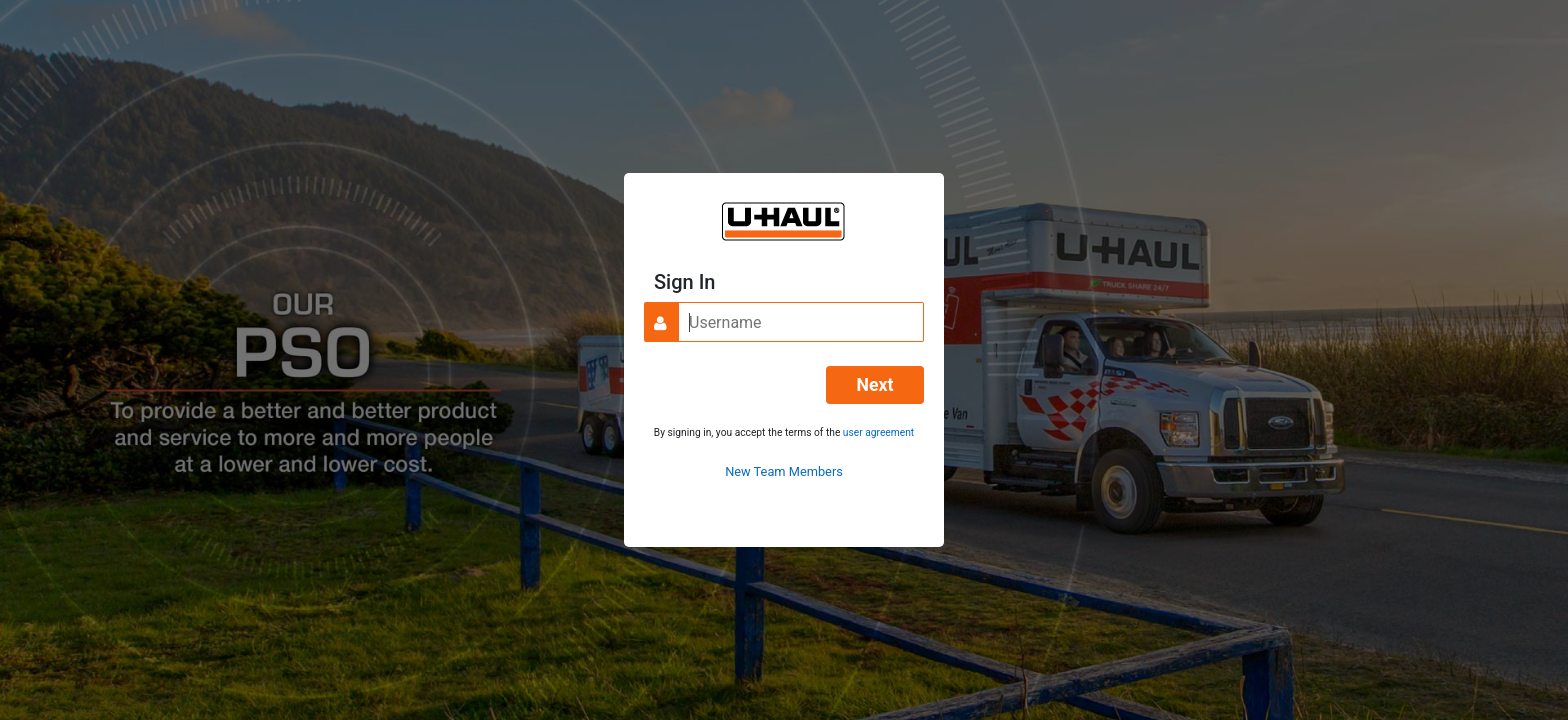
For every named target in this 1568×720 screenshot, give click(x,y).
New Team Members (784, 471)
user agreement (878, 432)
